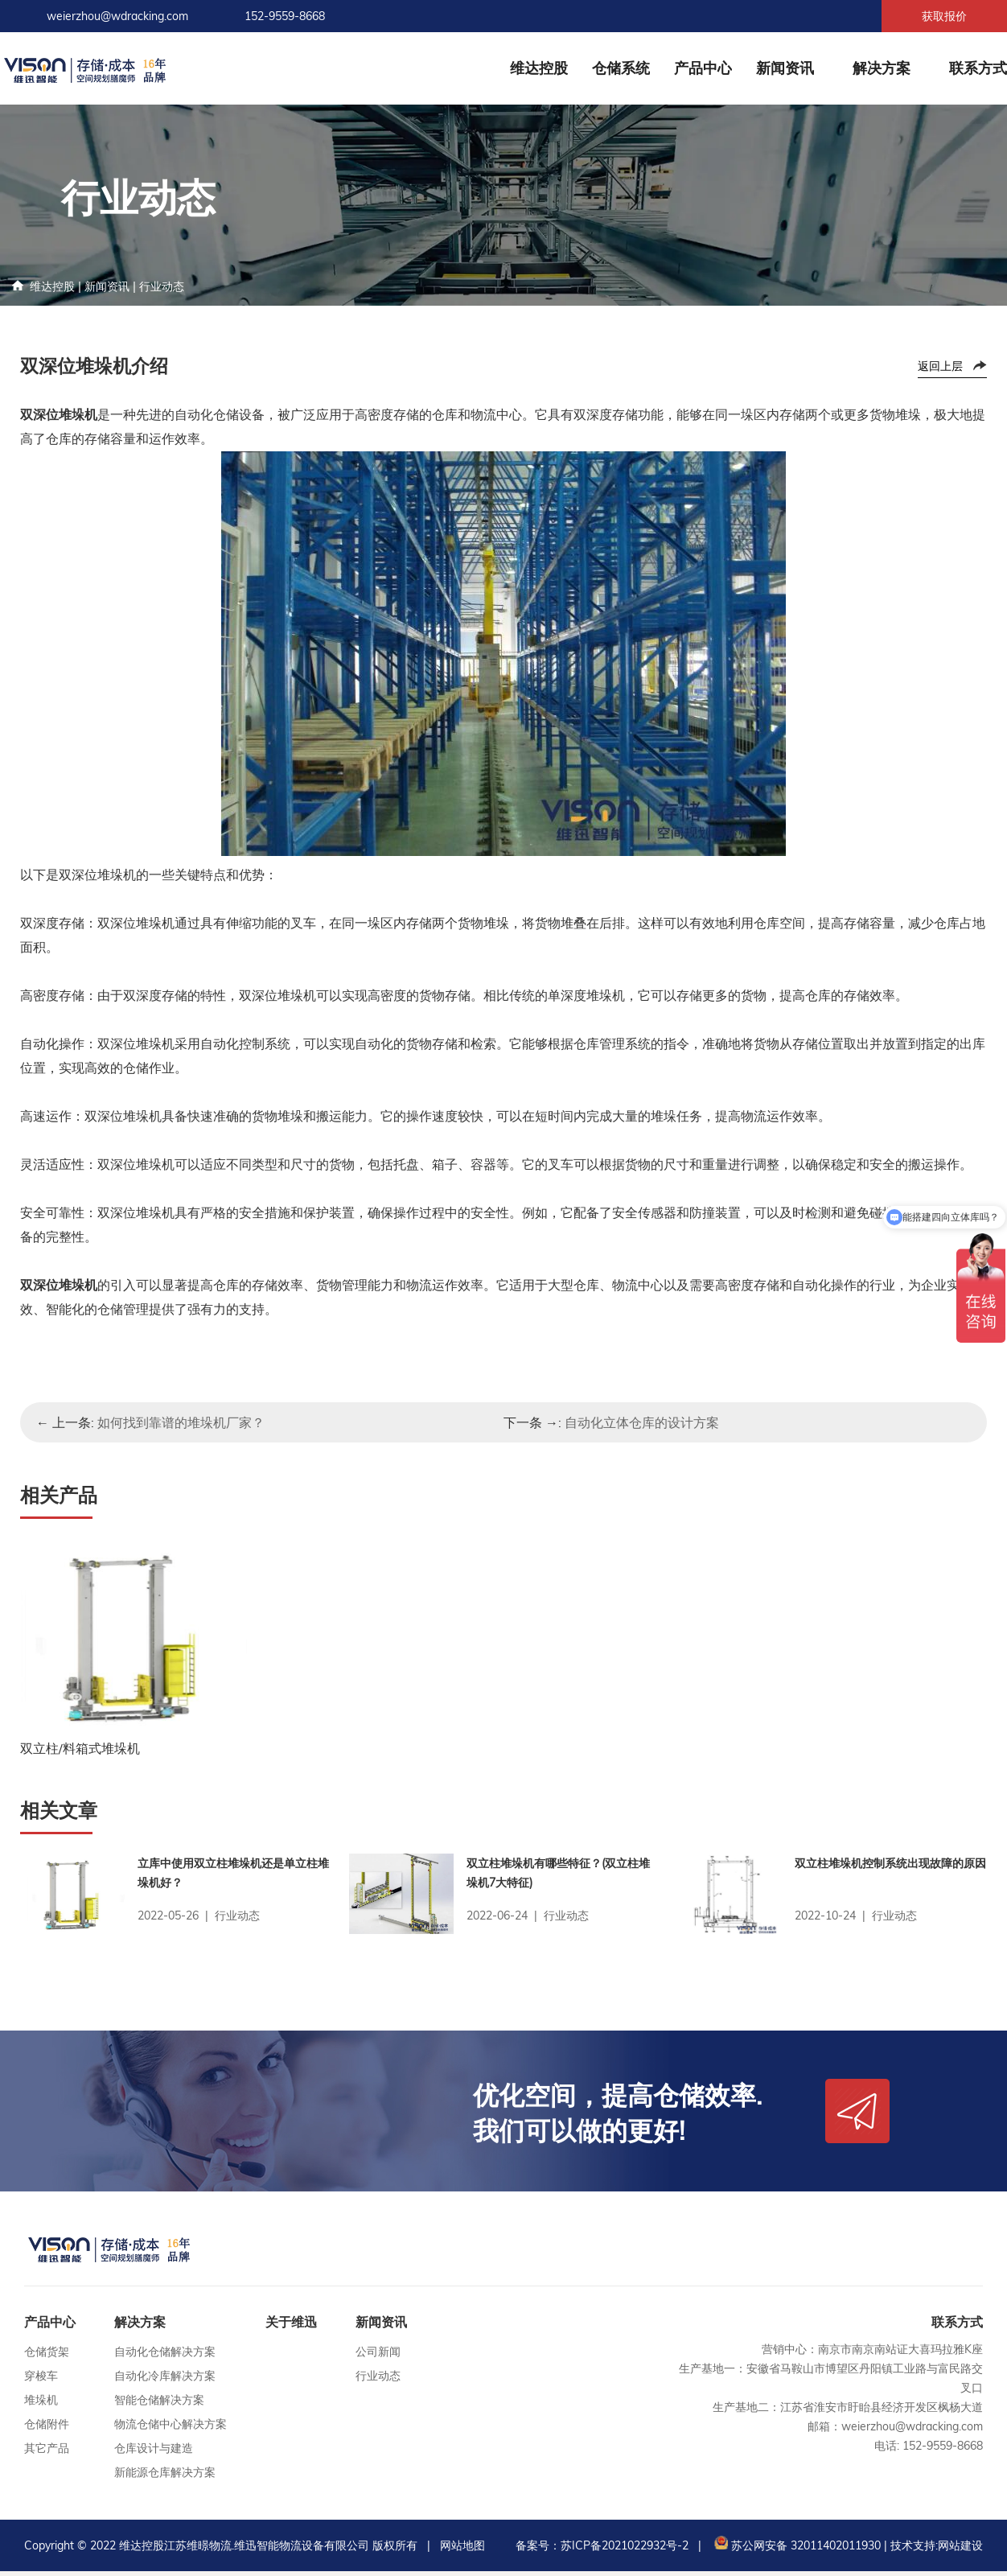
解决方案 (881, 68)
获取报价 (944, 16)
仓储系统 (621, 68)
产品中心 (703, 68)
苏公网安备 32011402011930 (796, 2550)
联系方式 (978, 68)
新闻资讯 (785, 68)
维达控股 (539, 68)
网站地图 (462, 2550)
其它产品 (46, 2453)
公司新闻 (378, 2356)
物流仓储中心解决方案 (170, 2429)
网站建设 (960, 2550)
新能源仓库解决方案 (165, 2477)
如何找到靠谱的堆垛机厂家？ (181, 1422)
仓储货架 (46, 2356)
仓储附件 (46, 2429)
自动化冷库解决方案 (165, 2380)
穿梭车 (41, 2380)
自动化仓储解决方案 (165, 2356)
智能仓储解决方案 (159, 2404)
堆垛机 (41, 2404)
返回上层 (940, 366)
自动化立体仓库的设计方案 (642, 1422)
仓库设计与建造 (153, 2453)
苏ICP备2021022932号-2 (624, 2550)
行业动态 (161, 286)
